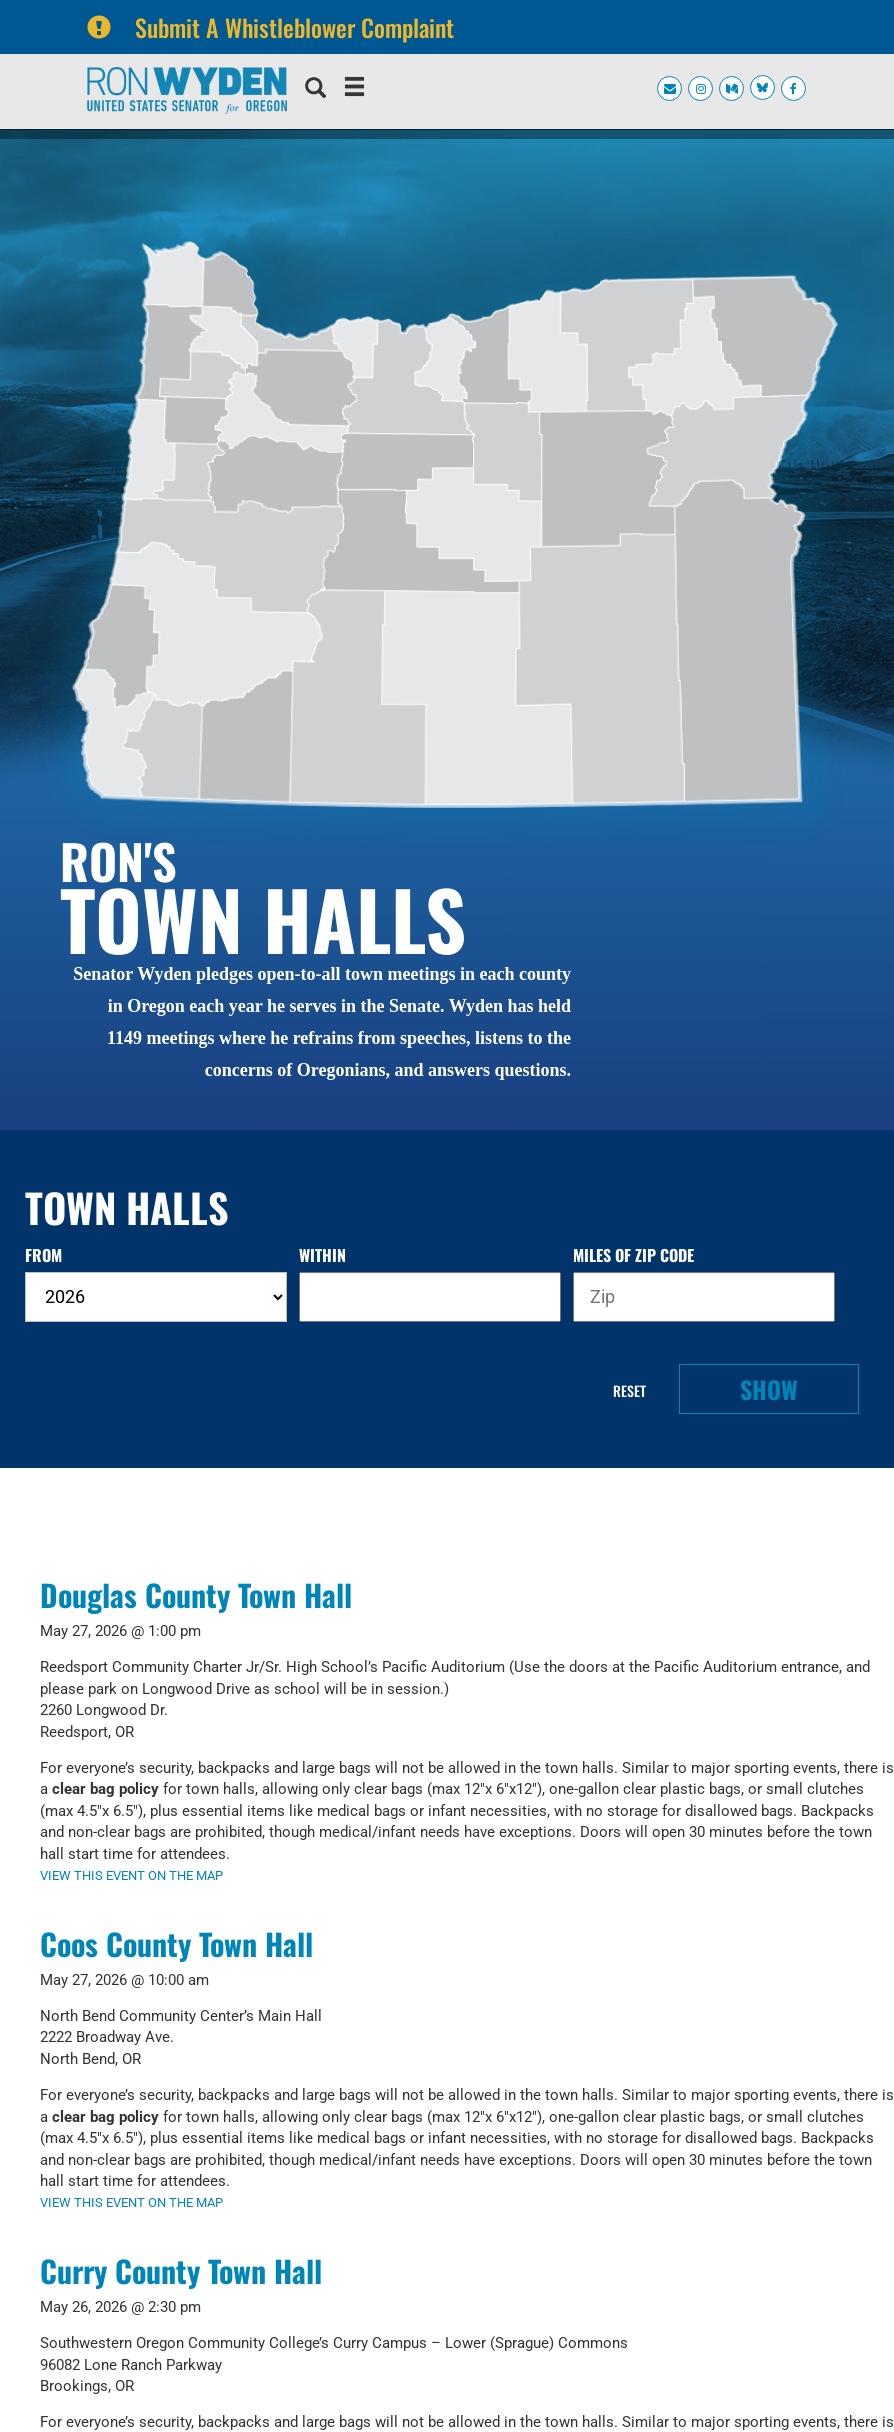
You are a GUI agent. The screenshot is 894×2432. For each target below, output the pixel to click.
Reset (629, 1390)
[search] (315, 90)
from (43, 1255)
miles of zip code (633, 1255)
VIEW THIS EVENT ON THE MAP (131, 1875)
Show (769, 1389)
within (322, 1255)
